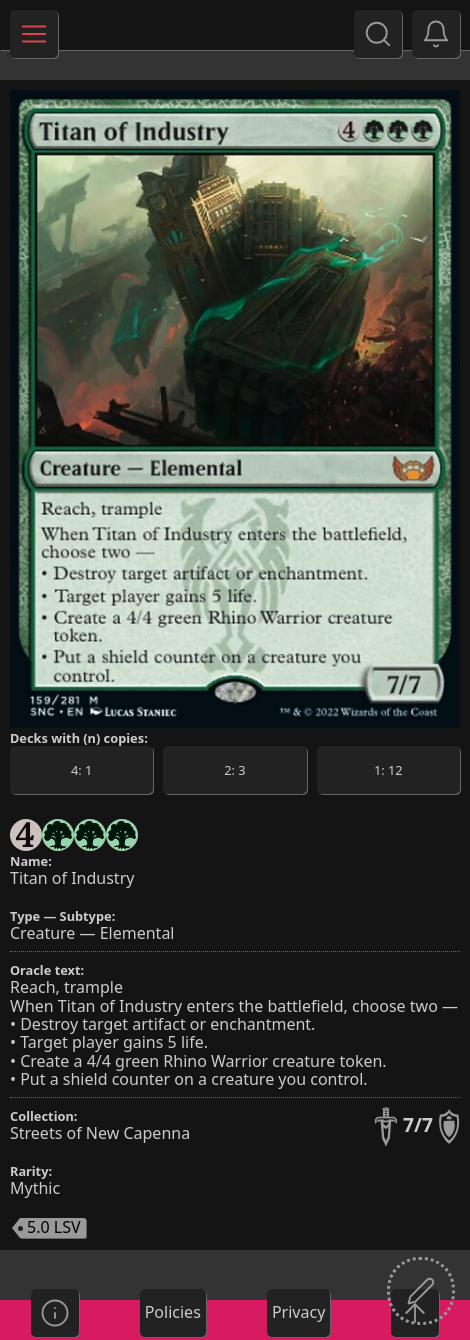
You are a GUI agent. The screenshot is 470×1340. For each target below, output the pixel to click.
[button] (436, 34)
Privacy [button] (298, 1312)
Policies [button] (173, 1312)
